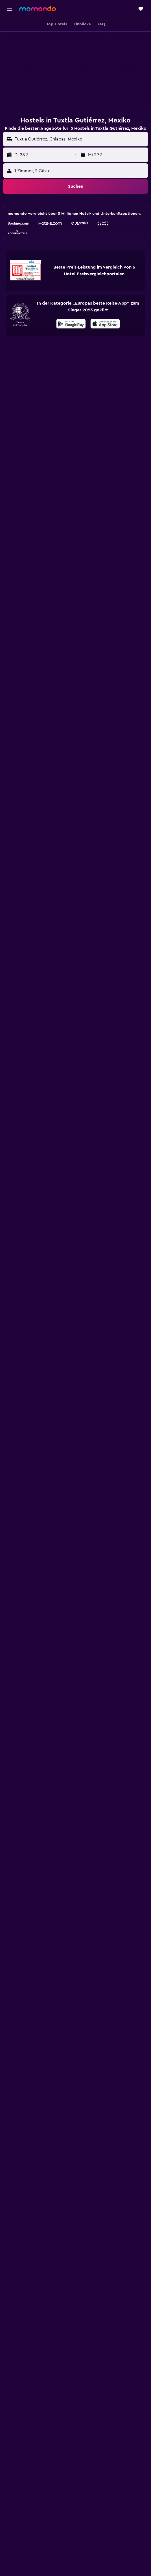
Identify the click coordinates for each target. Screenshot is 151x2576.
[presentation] (105, 323)
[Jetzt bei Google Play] (71, 324)
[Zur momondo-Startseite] (37, 8)
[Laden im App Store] (105, 324)
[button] (9, 9)
